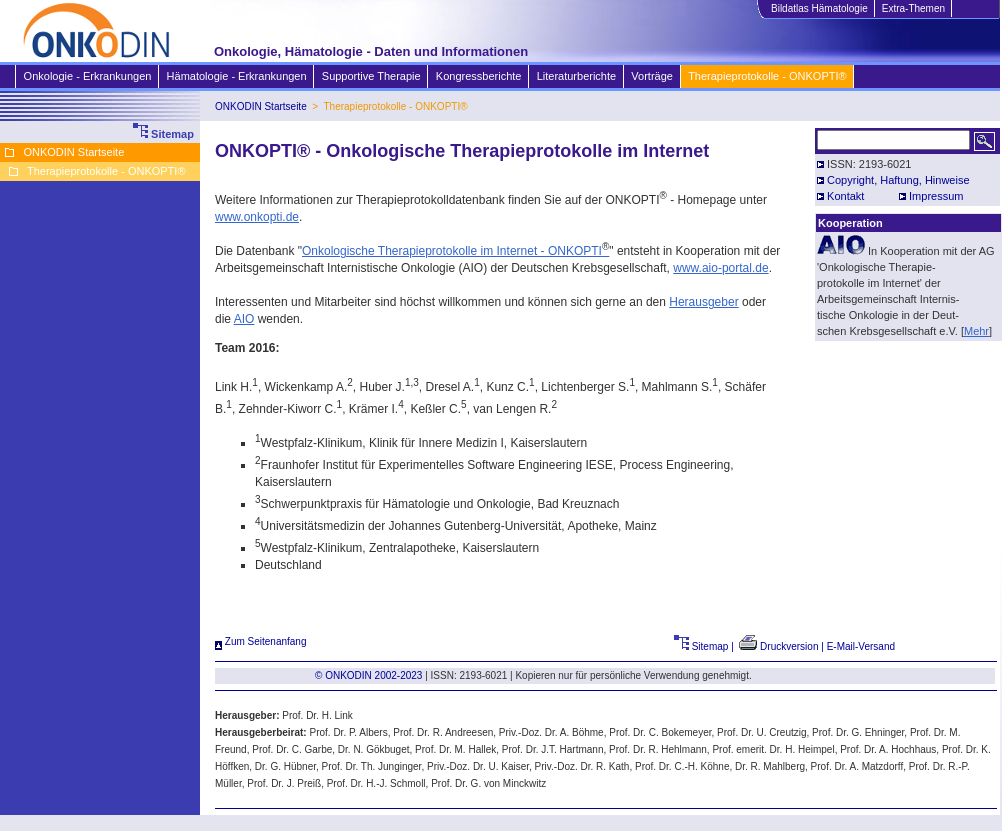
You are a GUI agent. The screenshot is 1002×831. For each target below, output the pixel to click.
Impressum (936, 196)
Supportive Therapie (371, 76)
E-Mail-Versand (861, 646)
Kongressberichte (478, 76)
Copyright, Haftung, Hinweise (898, 180)
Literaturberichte (576, 76)
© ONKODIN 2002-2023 (368, 675)
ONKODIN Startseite (261, 106)
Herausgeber (703, 302)
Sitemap (701, 646)
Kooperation (850, 223)
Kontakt (845, 196)
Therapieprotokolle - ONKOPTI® (767, 76)
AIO (244, 319)
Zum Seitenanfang (261, 641)
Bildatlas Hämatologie (819, 8)
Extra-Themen (913, 8)
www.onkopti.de (257, 217)
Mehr (976, 331)
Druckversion (778, 646)
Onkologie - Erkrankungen (87, 76)
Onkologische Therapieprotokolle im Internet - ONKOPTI (455, 251)
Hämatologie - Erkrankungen (236, 76)
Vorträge (651, 76)
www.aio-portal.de (720, 268)
